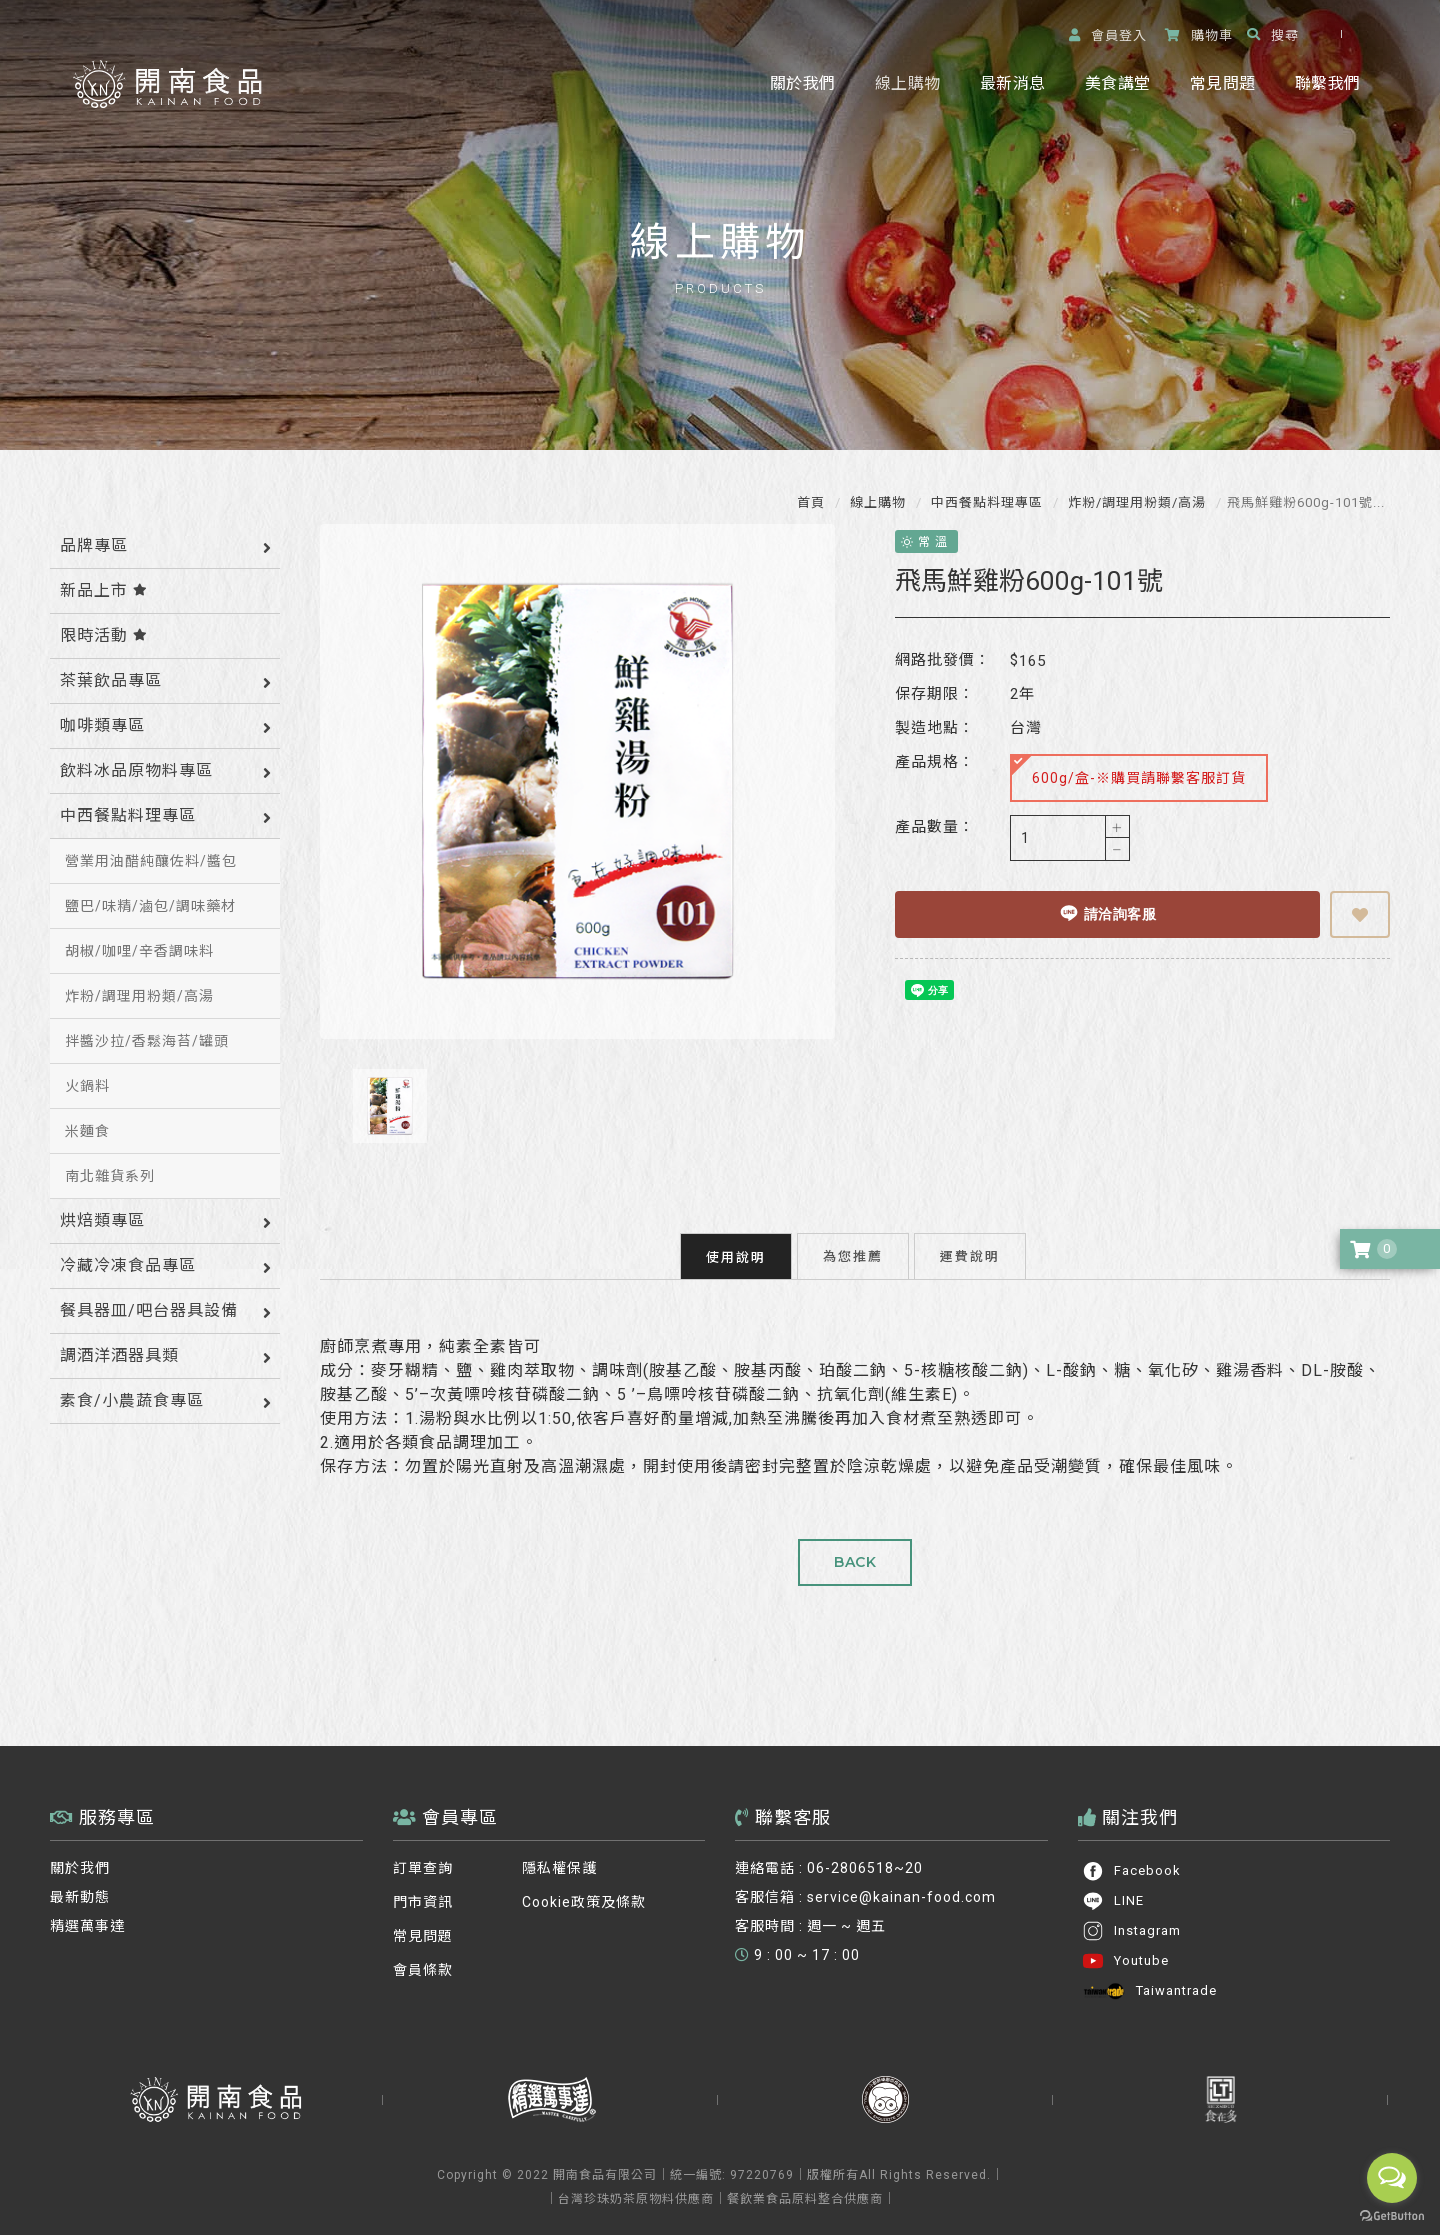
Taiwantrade (1149, 1981)
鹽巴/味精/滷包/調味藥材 (150, 906)
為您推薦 (853, 1246)
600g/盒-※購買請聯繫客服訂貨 (1119, 770)
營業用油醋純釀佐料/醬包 (151, 861)
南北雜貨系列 (110, 1176)
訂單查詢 (423, 1858)
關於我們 (802, 83)
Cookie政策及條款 (584, 1892)
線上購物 (907, 83)
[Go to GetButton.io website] (1392, 2215)
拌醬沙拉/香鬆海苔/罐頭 (147, 1041)
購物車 (1199, 35)
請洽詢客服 (1102, 913)
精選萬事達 (87, 1916)
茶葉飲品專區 (111, 680)
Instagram (1131, 1921)
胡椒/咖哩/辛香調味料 (139, 951)
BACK (855, 1552)
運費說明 (970, 1246)
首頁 (811, 502)
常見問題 (1222, 83)
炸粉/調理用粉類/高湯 (1135, 502)
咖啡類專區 (102, 725)
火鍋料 (87, 1086)
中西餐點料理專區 (985, 502)
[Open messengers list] (1392, 2178)
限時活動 (104, 635)
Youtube (1125, 1951)
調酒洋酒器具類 (119, 1355)
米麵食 (87, 1131)
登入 (1108, 35)
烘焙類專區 (102, 1220)
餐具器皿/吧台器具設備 (149, 1310)
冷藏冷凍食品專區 (128, 1265)
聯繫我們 (1327, 83)
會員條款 (423, 1960)
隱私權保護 (559, 1858)
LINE (1113, 1891)
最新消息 (1012, 83)
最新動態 (80, 1887)
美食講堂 (1117, 83)
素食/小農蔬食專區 (132, 1400)
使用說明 (736, 1247)
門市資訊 (423, 1892)
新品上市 (104, 590)
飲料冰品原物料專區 (136, 770)
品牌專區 (94, 545)
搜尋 (1273, 35)
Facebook (1131, 1861)
